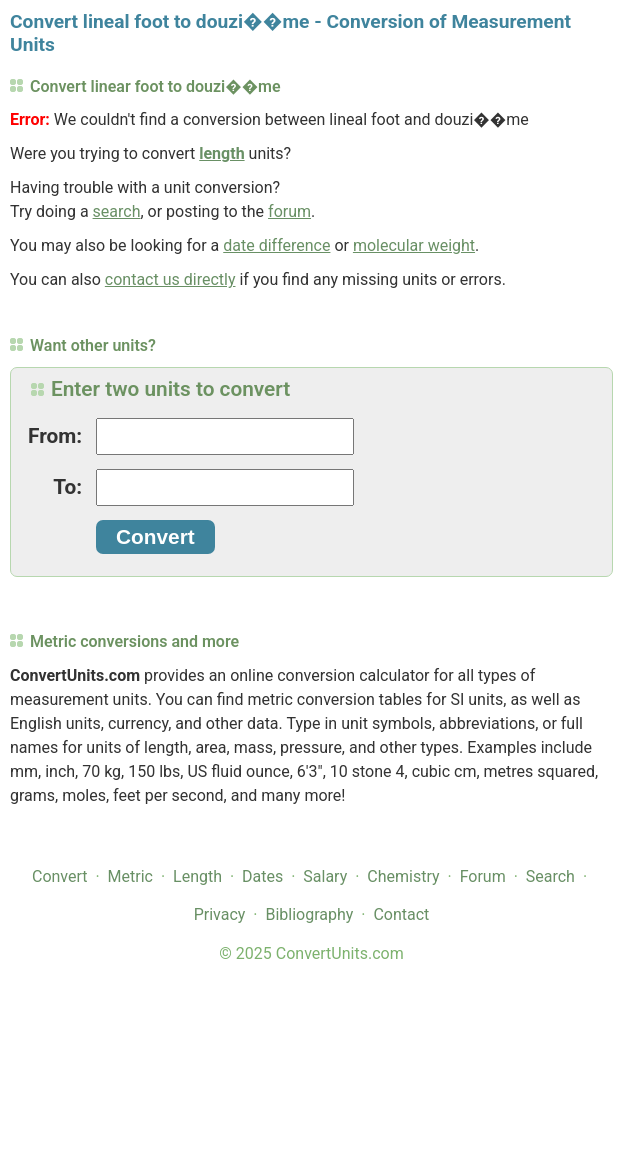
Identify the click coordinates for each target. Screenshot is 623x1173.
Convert (60, 876)
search (117, 211)
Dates (262, 876)
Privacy (220, 914)
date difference (276, 245)
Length (197, 876)
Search (550, 876)
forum (289, 211)
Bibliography (309, 914)
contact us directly (170, 279)
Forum (483, 876)
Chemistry (403, 876)
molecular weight (414, 245)
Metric (130, 876)
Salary (325, 876)
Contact (401, 914)
